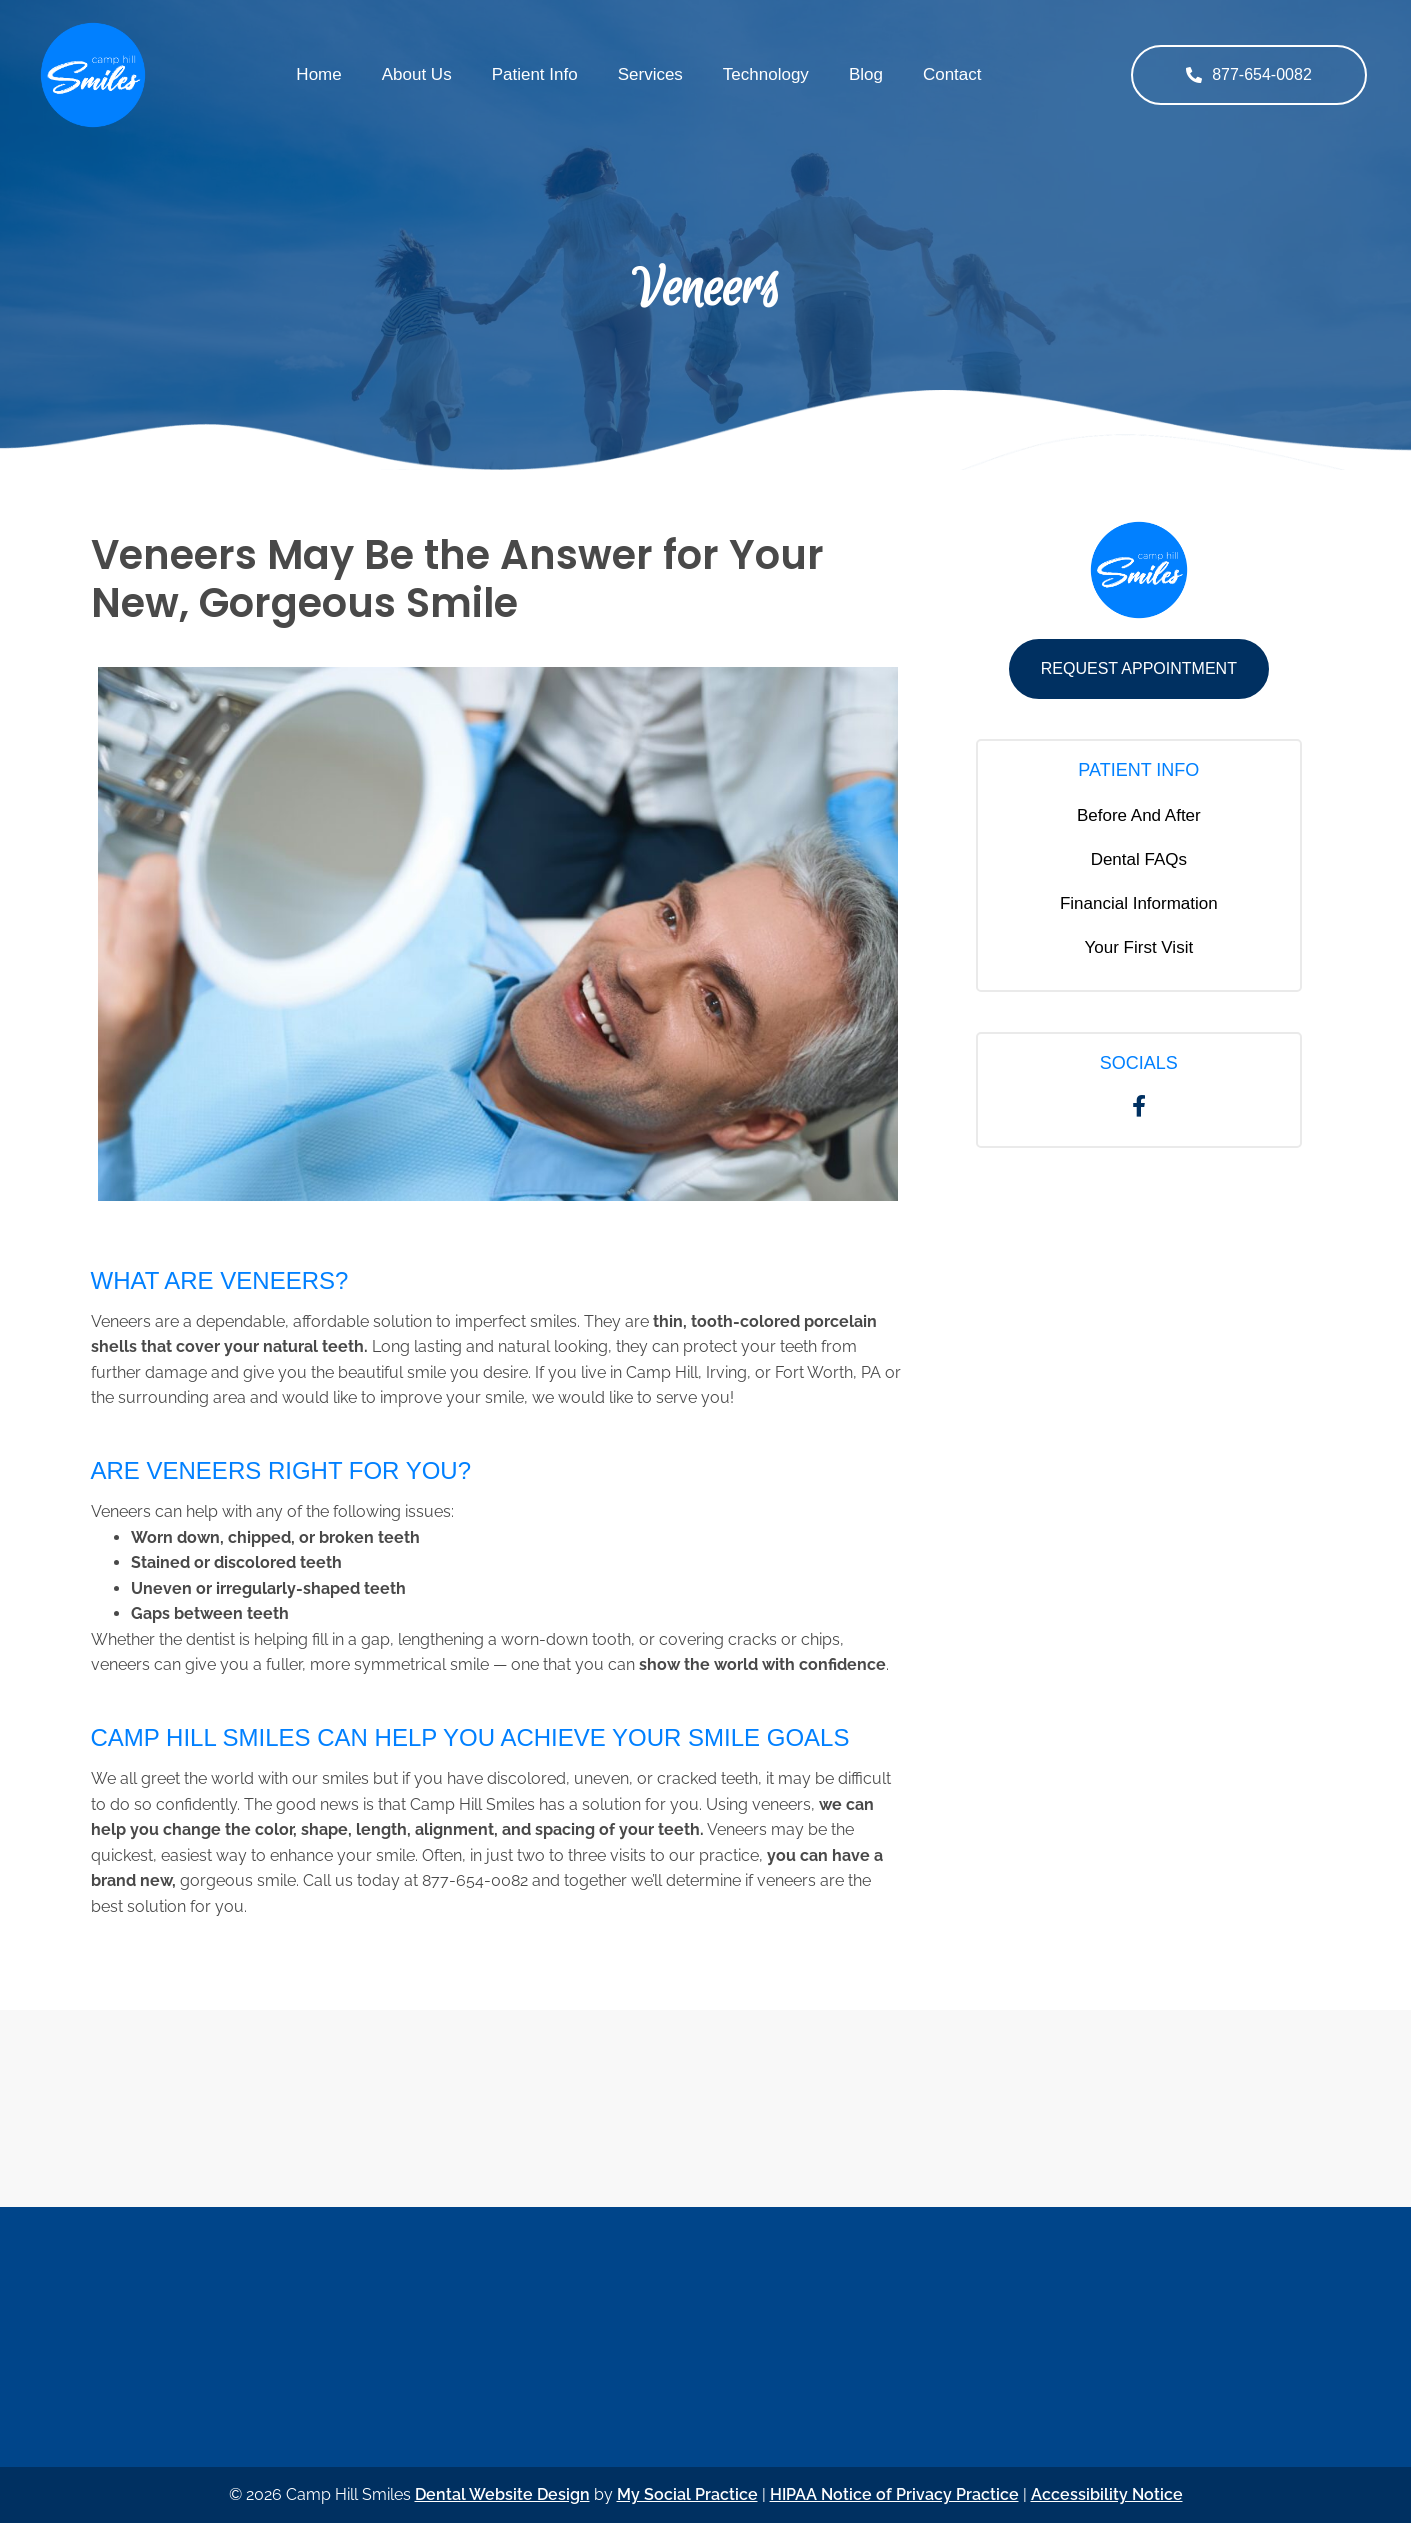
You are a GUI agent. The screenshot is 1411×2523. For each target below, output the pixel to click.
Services (650, 74)
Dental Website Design (502, 2494)
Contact (952, 74)
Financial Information (1139, 903)
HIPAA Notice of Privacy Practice (894, 2494)
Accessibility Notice (1107, 2494)
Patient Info (535, 74)
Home (318, 74)
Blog (866, 74)
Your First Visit (1139, 947)
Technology (766, 74)
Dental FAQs (1139, 859)
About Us (417, 74)
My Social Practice (687, 2494)
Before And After (1139, 815)
